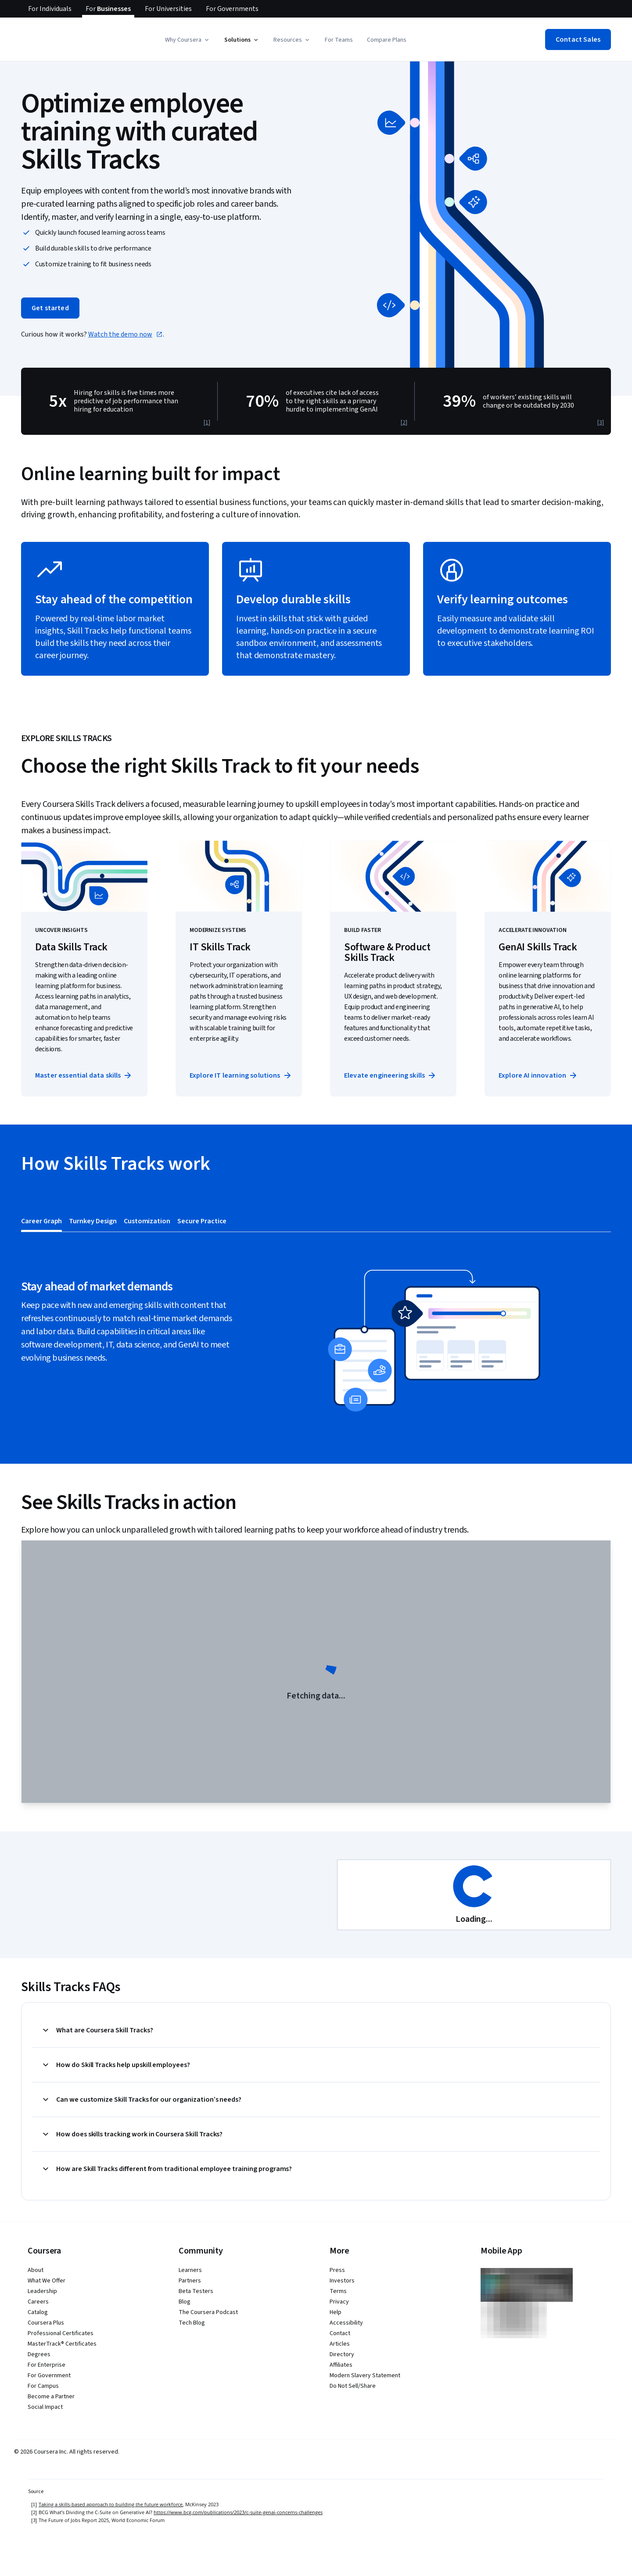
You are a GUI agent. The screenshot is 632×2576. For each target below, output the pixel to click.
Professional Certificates (60, 2333)
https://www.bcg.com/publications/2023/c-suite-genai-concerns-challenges (238, 2512)
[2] (404, 422)
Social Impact (45, 2407)
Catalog (38, 2312)
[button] (187, 40)
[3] (600, 422)
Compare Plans (386, 40)
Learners (190, 2270)
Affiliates (341, 2365)
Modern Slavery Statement (365, 2375)
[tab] (41, 1221)
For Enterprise (46, 2365)
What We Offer (46, 2280)
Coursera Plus (46, 2322)
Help (335, 2312)
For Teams (339, 40)
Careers (38, 2301)
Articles (340, 2344)
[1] (207, 422)
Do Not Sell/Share (353, 2386)
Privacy (339, 2301)
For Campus (43, 2386)
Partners (190, 2280)
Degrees (39, 2354)
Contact (340, 2333)
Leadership (42, 2291)
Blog (184, 2301)
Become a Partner (51, 2396)
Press (337, 2270)
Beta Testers (196, 2291)
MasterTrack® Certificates (62, 2344)
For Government (49, 2375)
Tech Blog (192, 2322)
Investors (342, 2280)
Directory (342, 2354)
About (35, 2270)
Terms (338, 2291)
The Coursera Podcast (208, 2312)
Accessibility (346, 2322)
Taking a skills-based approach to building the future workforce (111, 2504)
